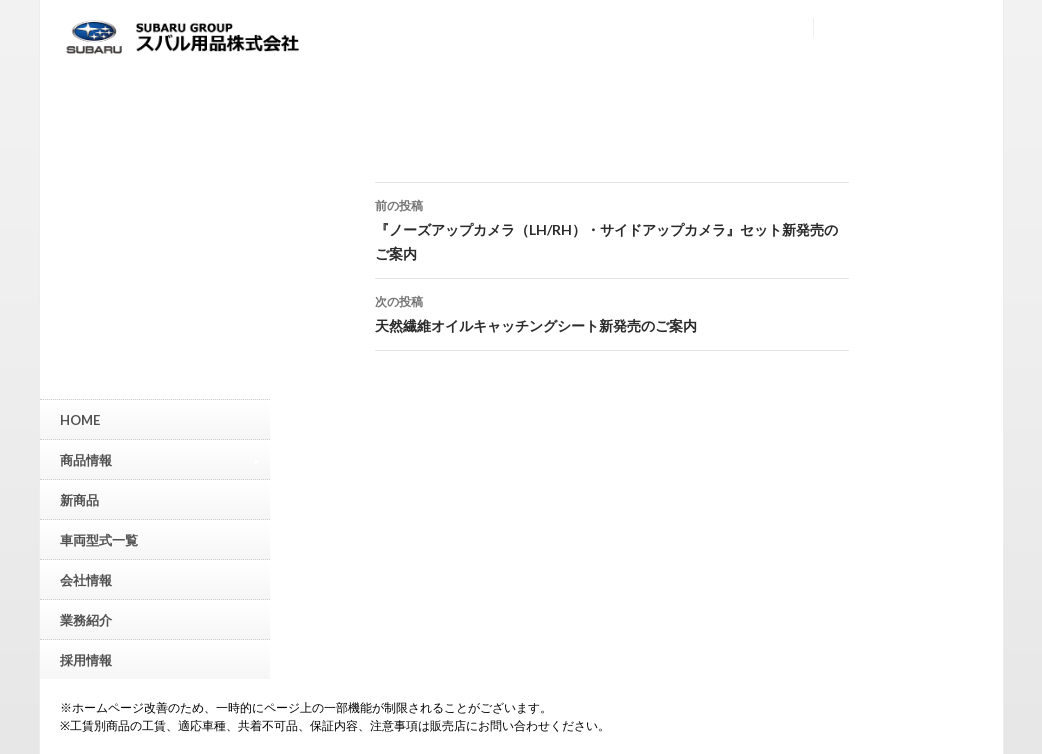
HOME (80, 420)
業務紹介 (86, 620)
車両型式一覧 (99, 540)
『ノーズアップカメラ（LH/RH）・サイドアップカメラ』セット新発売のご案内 (612, 228)
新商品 (79, 500)
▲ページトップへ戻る (1027, 589)
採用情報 (86, 660)
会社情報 (86, 580)
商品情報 (160, 459)
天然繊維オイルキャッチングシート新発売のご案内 (612, 312)
